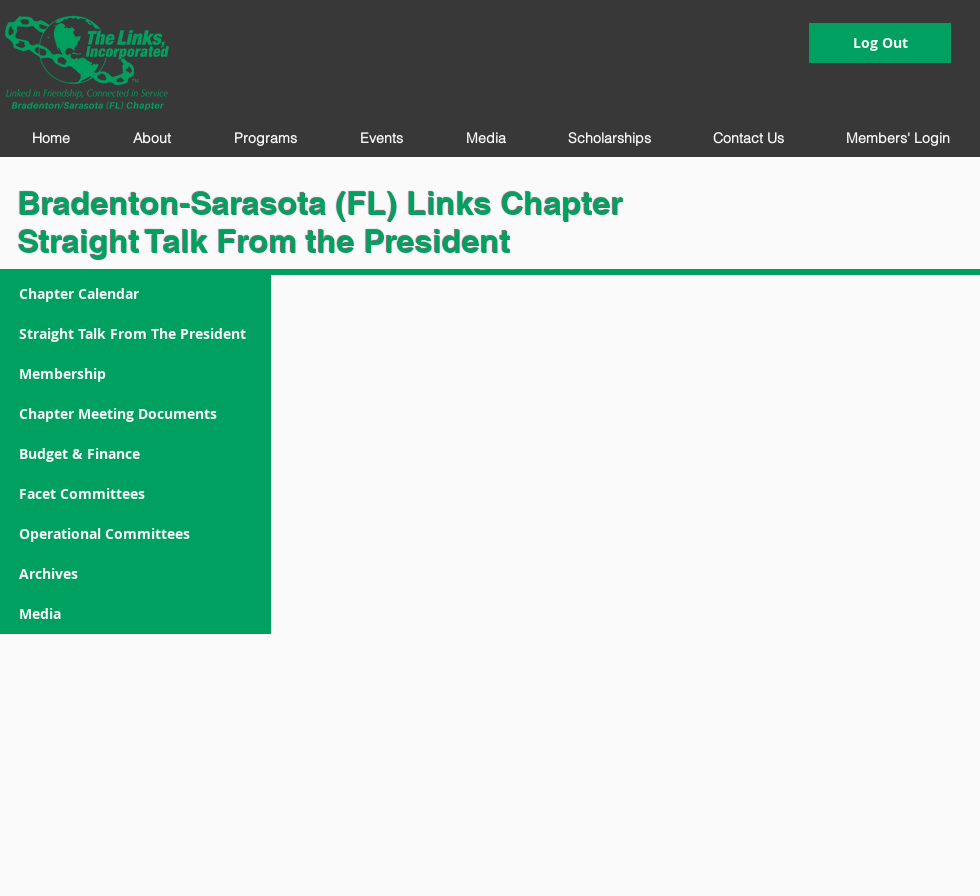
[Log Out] (880, 43)
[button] (151, 138)
